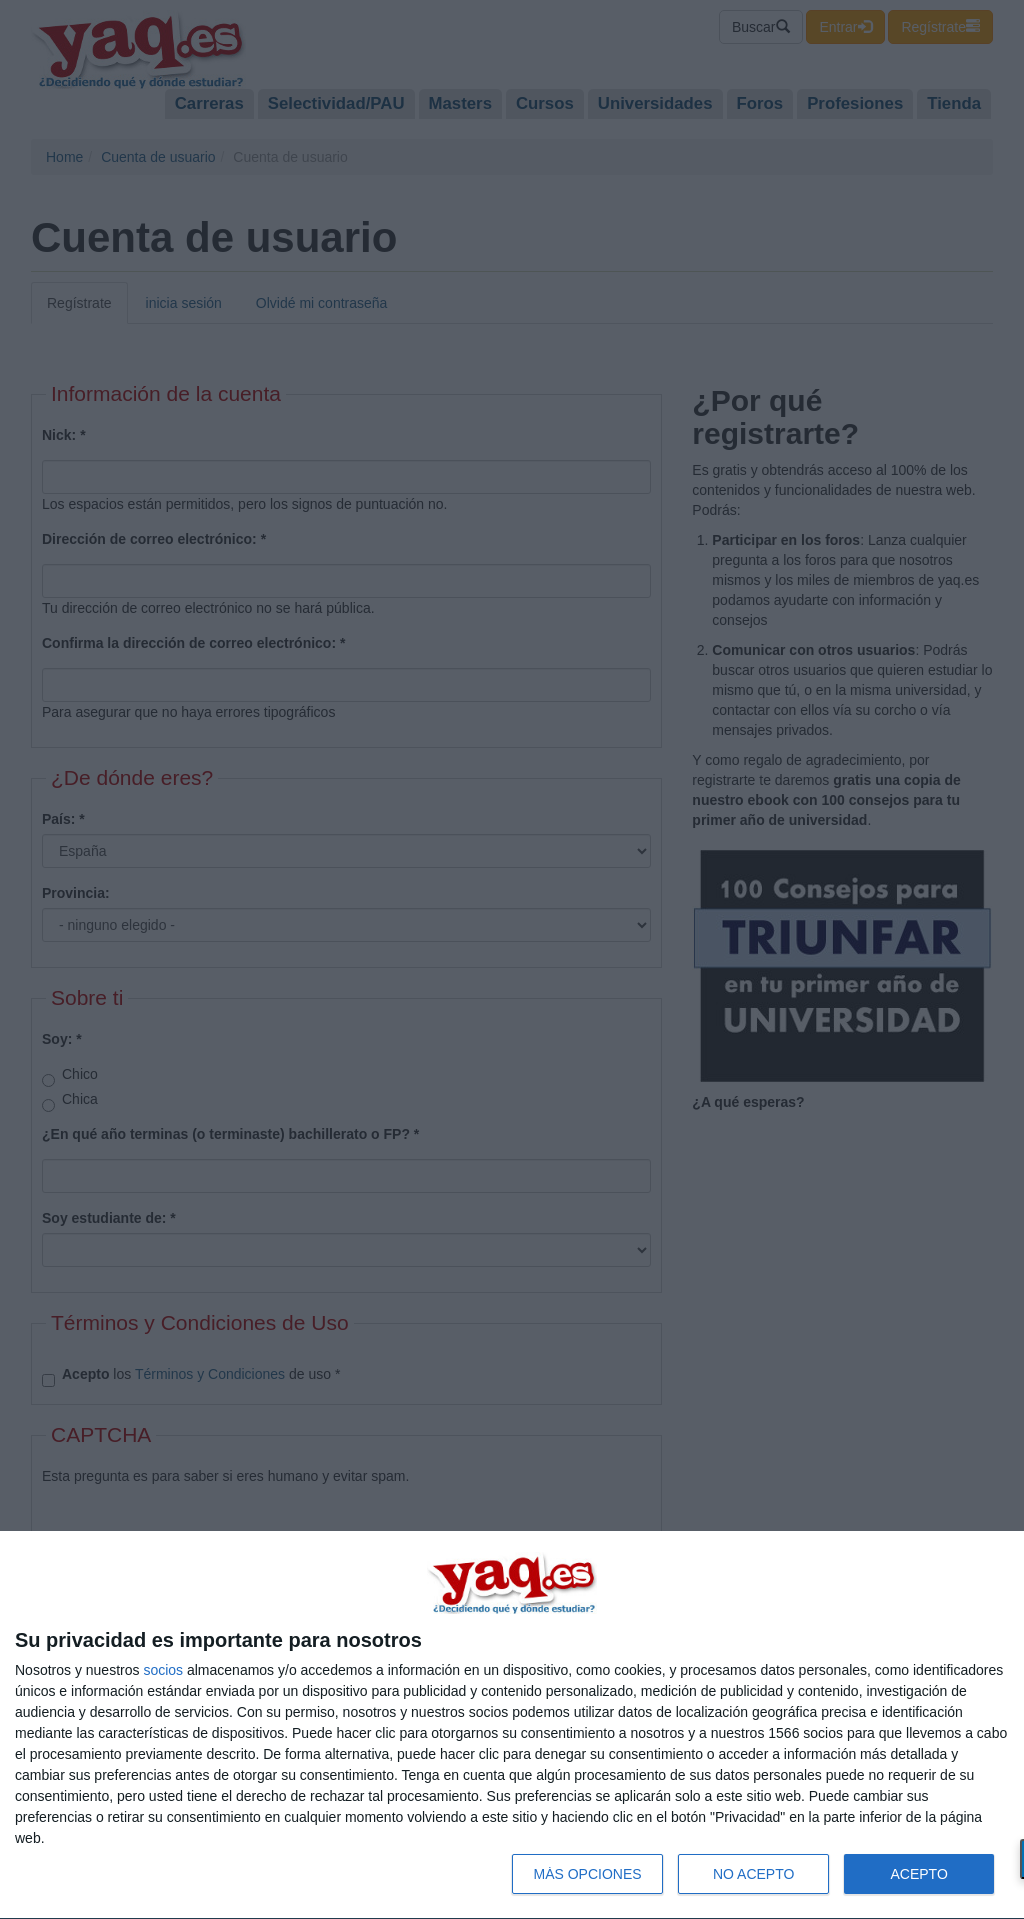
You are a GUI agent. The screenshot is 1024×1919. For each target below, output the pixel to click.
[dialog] (512, 1725)
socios (163, 1670)
